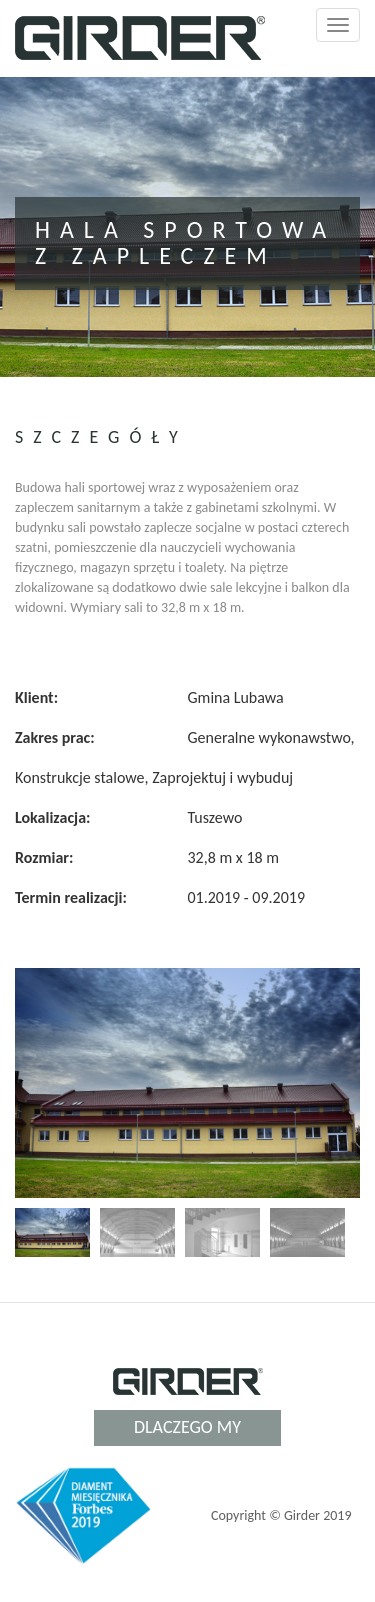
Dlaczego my (187, 1427)
